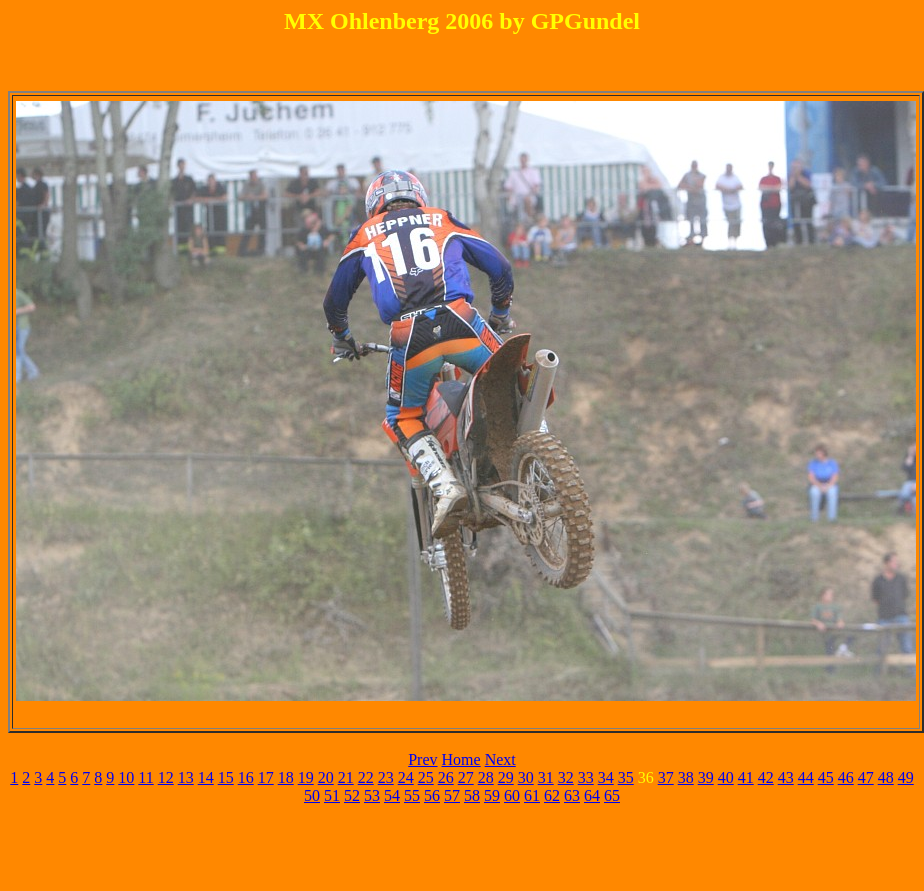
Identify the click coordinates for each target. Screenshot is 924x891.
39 (706, 777)
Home (461, 759)
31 (546, 777)
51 (332, 795)
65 (612, 795)
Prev (422, 759)
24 (406, 777)
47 (866, 777)
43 (786, 777)
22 (366, 777)
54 (392, 795)
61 (532, 795)
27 (466, 777)
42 (766, 777)
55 (412, 795)
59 (492, 795)
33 (586, 777)
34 (606, 777)
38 (686, 777)
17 (266, 777)
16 (246, 777)
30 (526, 777)
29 (506, 777)
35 (626, 777)
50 (312, 795)
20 (326, 777)
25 (426, 777)
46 (846, 777)
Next (500, 759)
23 (386, 777)
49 (906, 777)
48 (886, 777)
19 (306, 777)
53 (372, 795)
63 (572, 795)
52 (352, 795)
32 (566, 777)
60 (512, 795)
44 (806, 777)
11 (145, 777)
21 (346, 777)
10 (126, 777)
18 (286, 777)
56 (432, 795)
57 (452, 795)
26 (446, 777)
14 (206, 777)
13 (186, 777)
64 (592, 795)
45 (826, 777)
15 (226, 777)
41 (746, 777)
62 (552, 795)
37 (666, 777)
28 (486, 777)
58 (472, 795)
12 (166, 777)
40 (726, 777)
